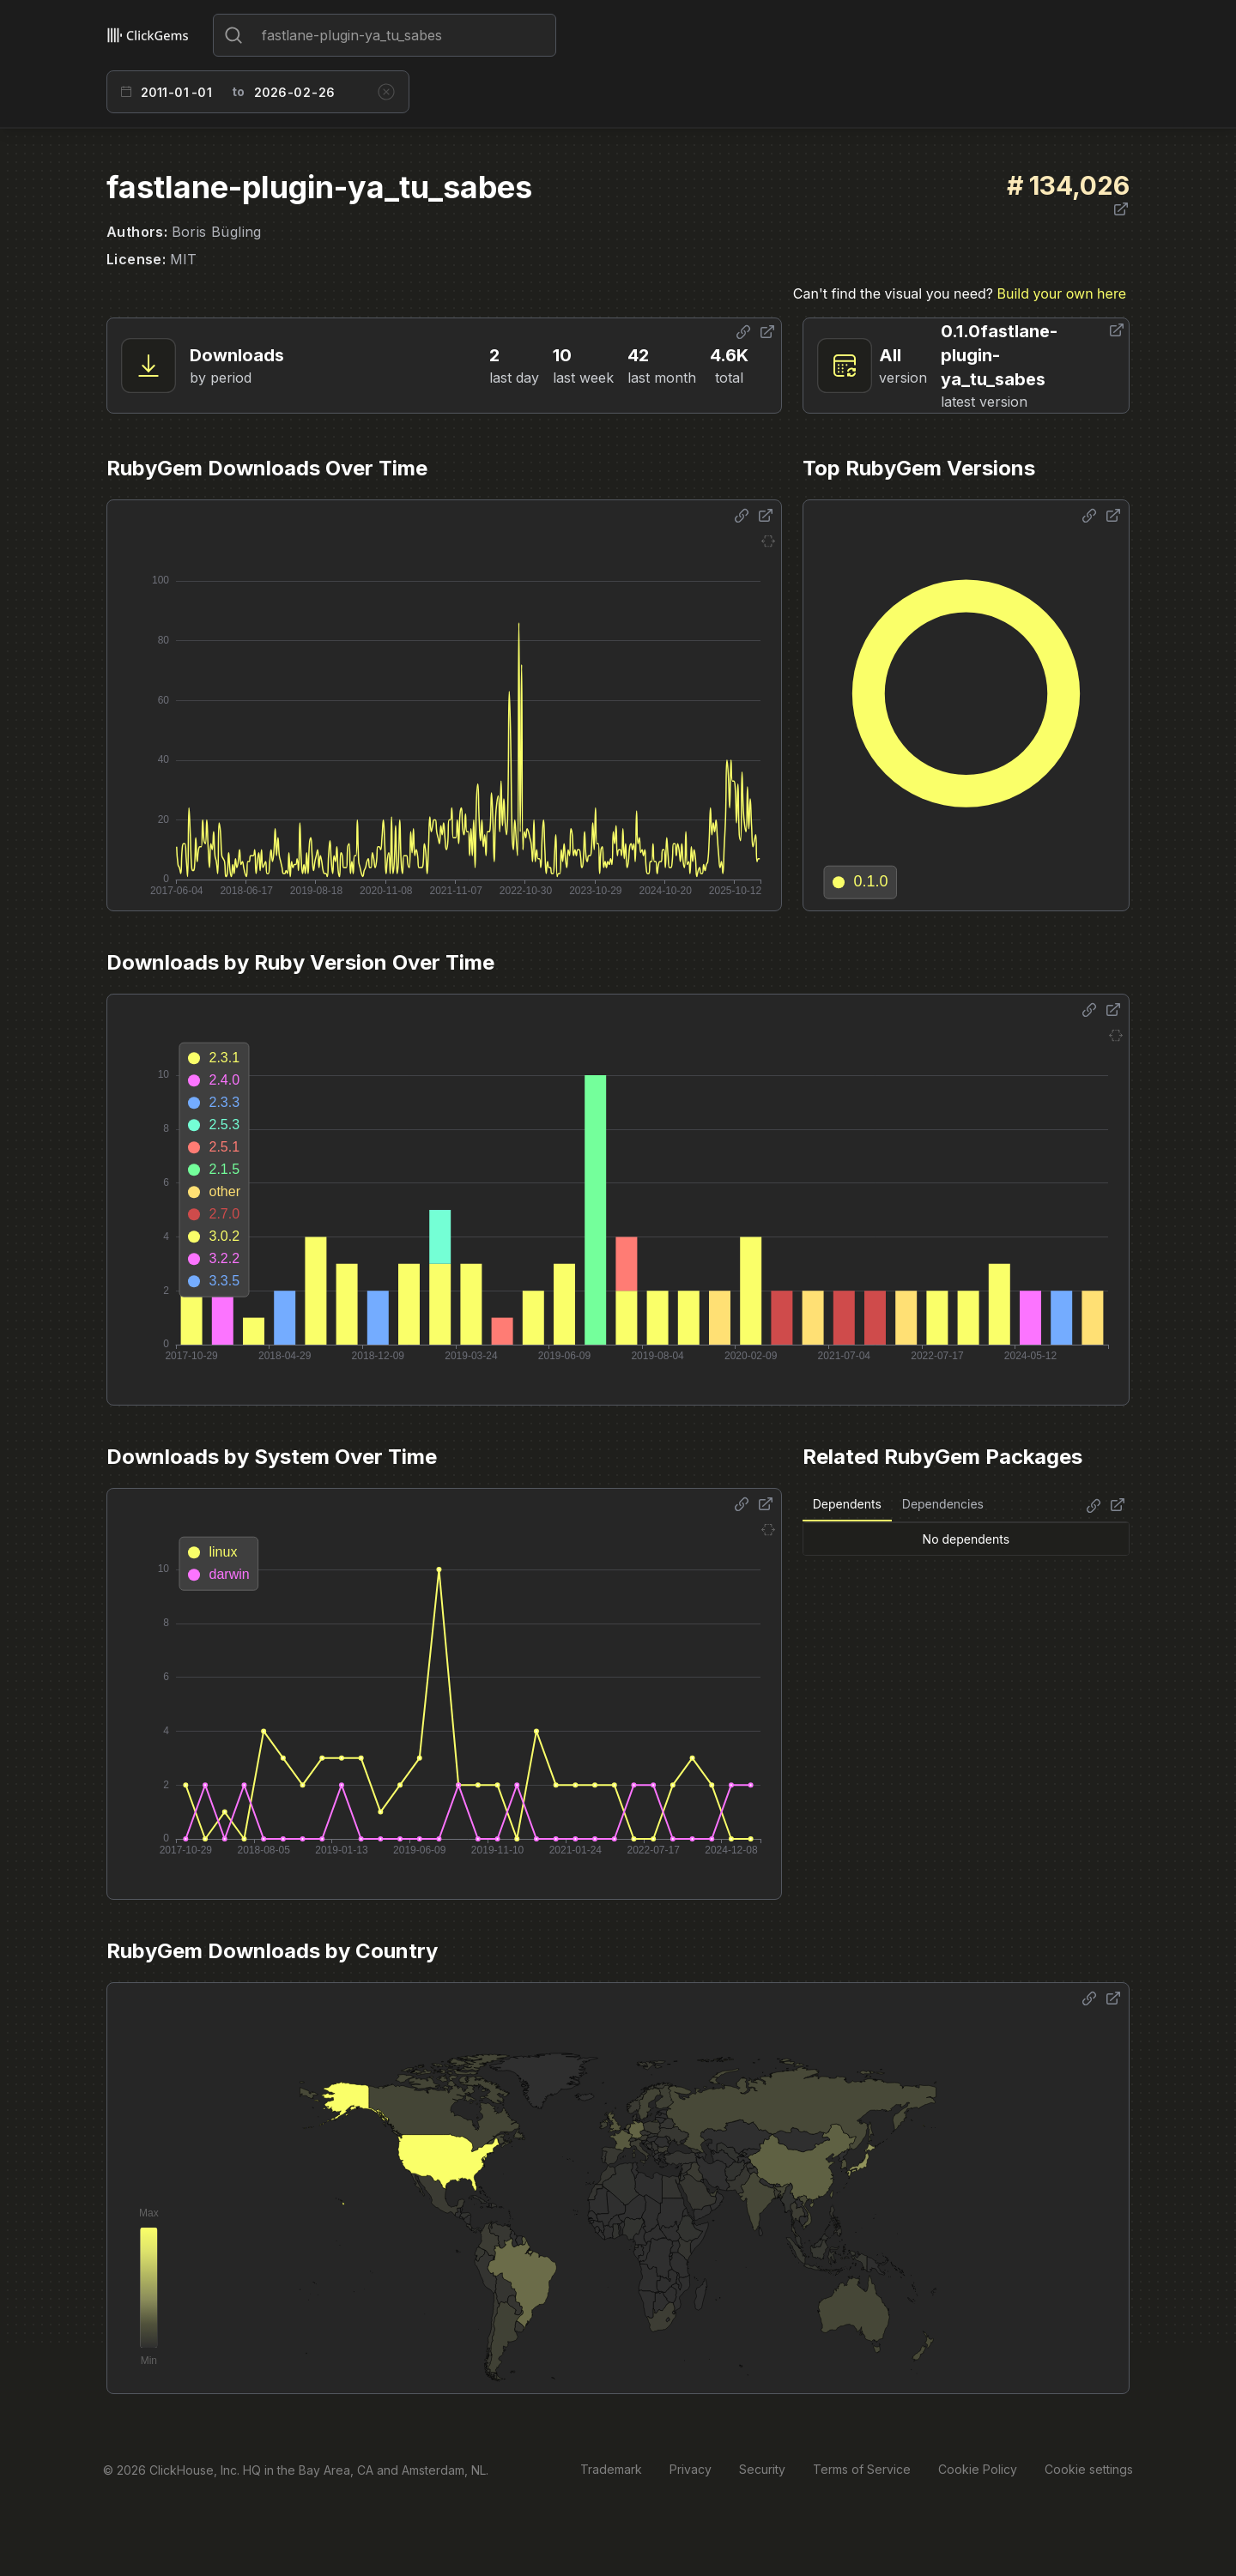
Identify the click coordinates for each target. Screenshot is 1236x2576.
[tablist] (898, 1504)
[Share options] (743, 332)
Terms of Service (862, 2469)
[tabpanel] (966, 1538)
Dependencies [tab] (943, 1504)
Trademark (611, 2469)
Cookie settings (1089, 2469)
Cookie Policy (977, 2469)
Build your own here (1061, 293)
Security (762, 2469)
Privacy (691, 2469)
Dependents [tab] (847, 1504)
